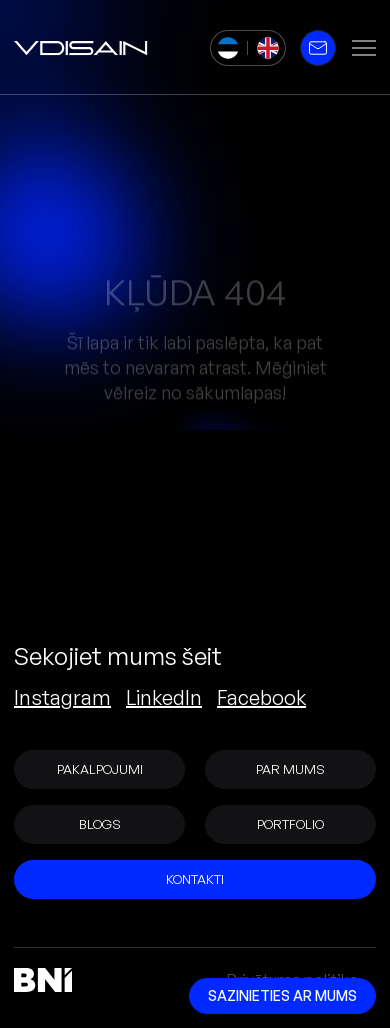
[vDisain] (81, 48)
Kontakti (195, 879)
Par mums (290, 769)
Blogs (100, 824)
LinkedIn (164, 698)
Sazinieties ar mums (282, 995)
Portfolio (290, 824)
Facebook (261, 698)
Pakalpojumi (100, 769)
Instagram (62, 698)
